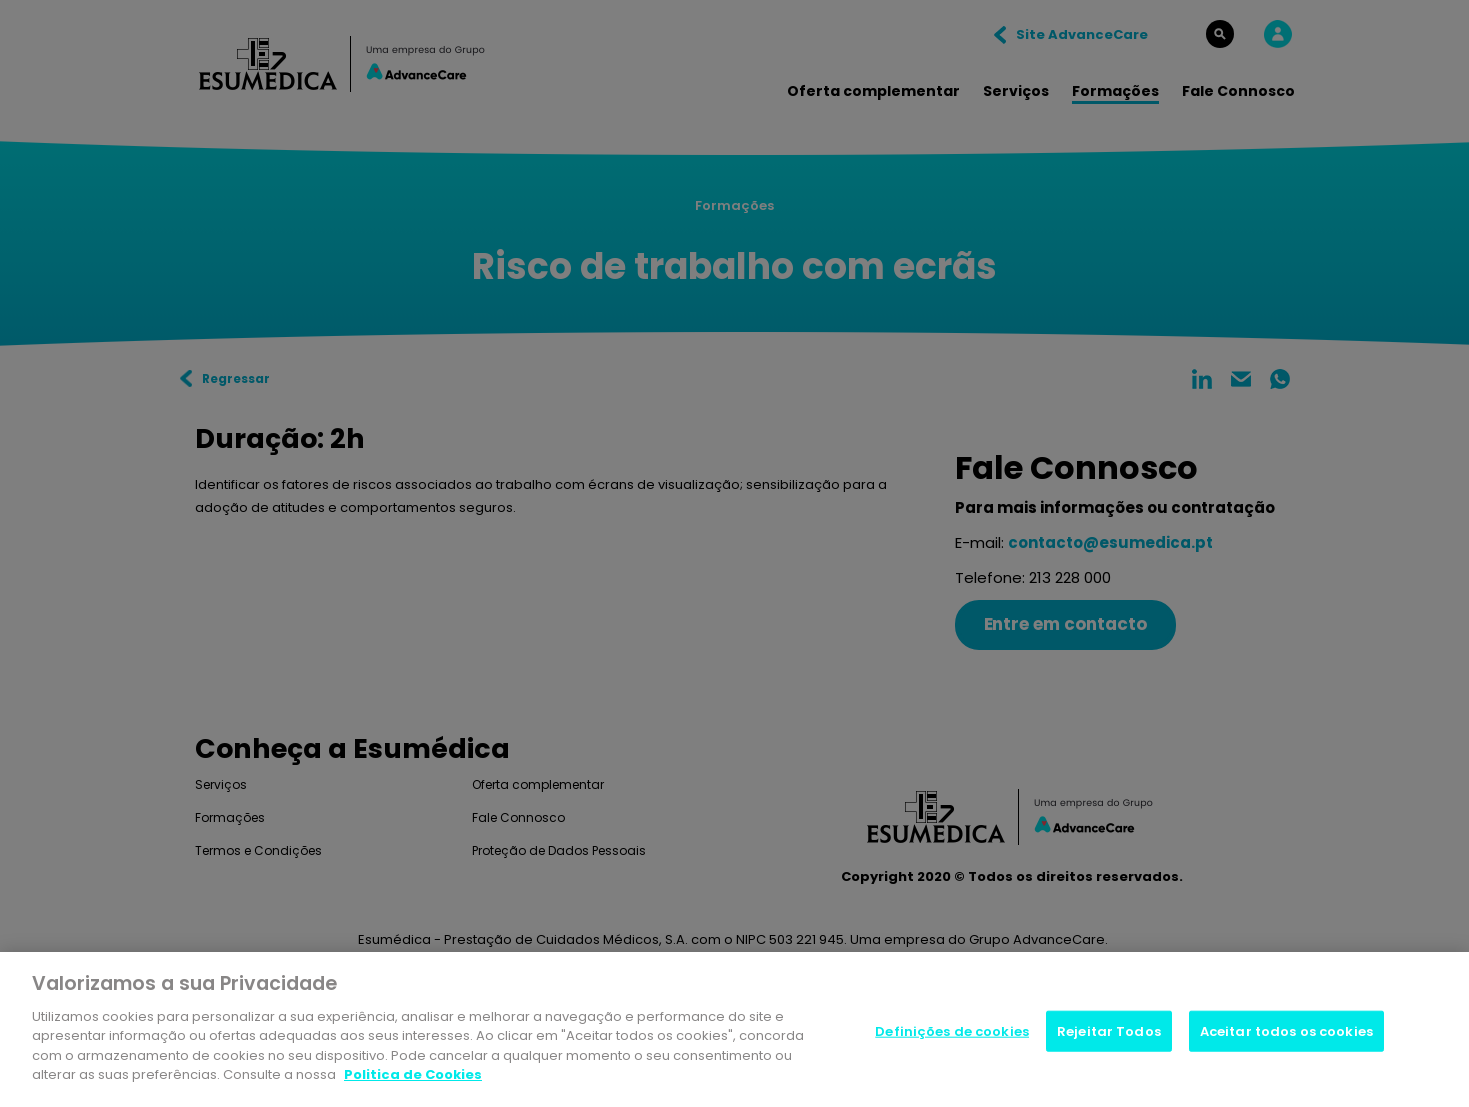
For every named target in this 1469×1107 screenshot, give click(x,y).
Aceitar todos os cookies (1286, 1034)
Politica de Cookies (413, 1078)
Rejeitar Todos (1109, 1034)
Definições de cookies (952, 1034)
